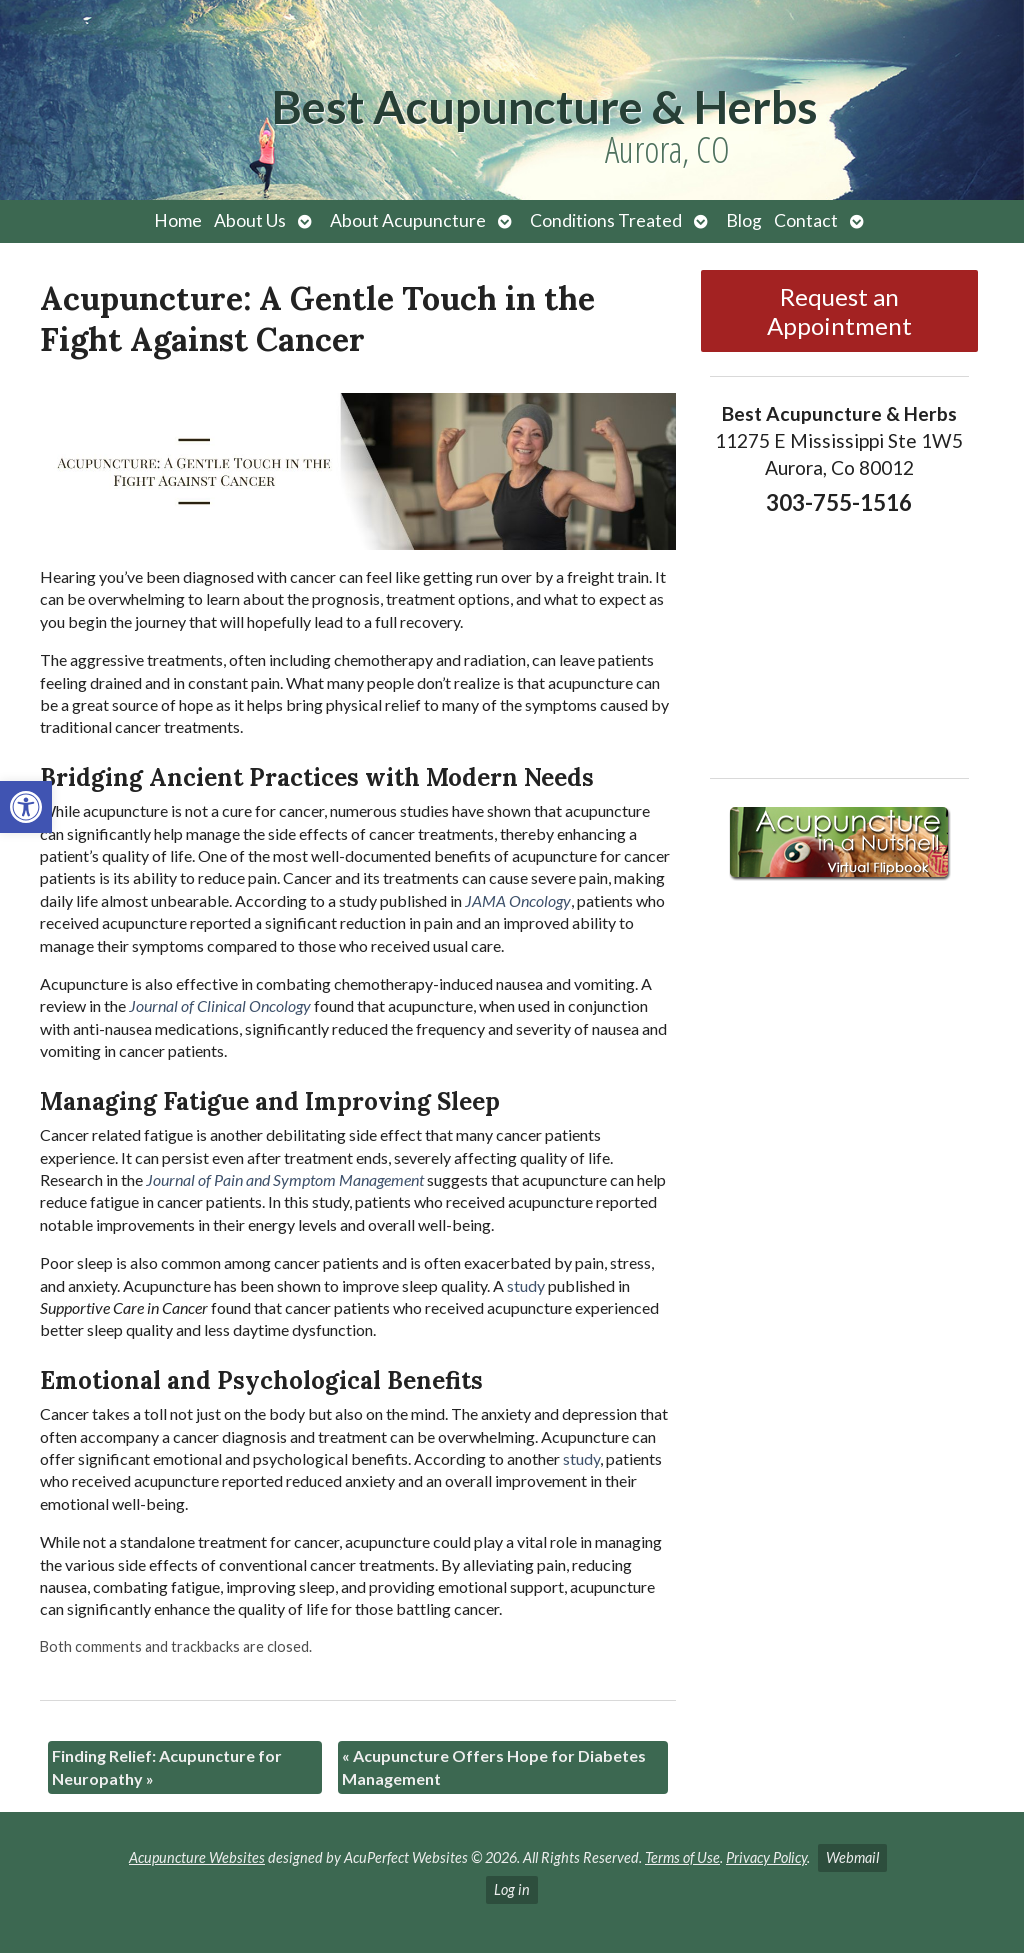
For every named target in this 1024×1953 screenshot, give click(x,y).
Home (178, 220)
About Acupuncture (408, 220)
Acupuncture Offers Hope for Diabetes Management (494, 1766)
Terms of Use (682, 1857)
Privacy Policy (766, 1857)
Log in (512, 1889)
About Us (250, 220)
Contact (806, 220)
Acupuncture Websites (197, 1857)
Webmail (852, 1857)
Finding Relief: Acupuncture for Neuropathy (167, 1766)
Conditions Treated (606, 220)
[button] (26, 807)
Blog (744, 220)
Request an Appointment (839, 311)
